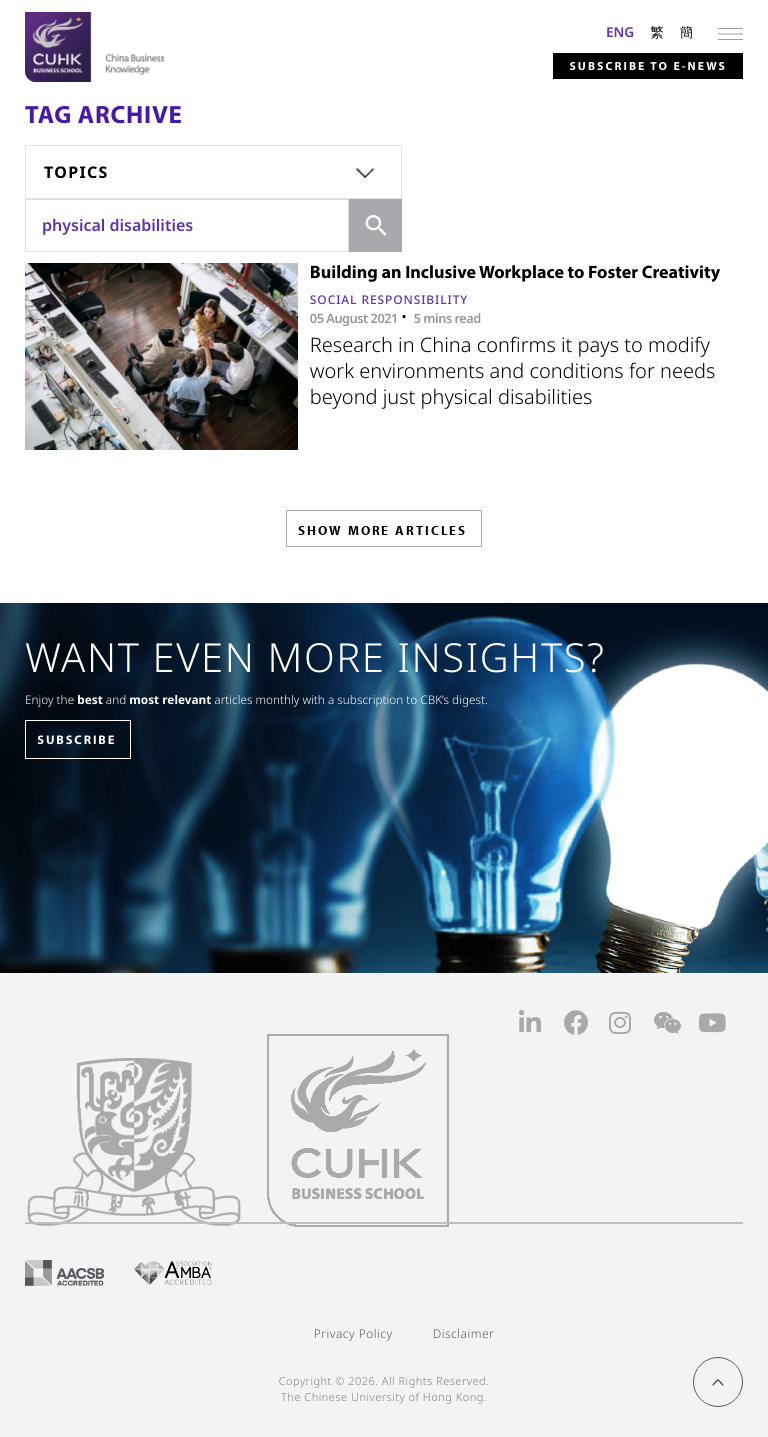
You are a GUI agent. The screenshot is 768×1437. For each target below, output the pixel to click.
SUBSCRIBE (76, 740)
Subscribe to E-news (646, 66)
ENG (620, 31)
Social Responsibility (389, 299)
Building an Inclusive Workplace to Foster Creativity (515, 271)
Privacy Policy (353, 1333)
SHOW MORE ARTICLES (382, 530)
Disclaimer (464, 1333)
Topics (76, 172)
